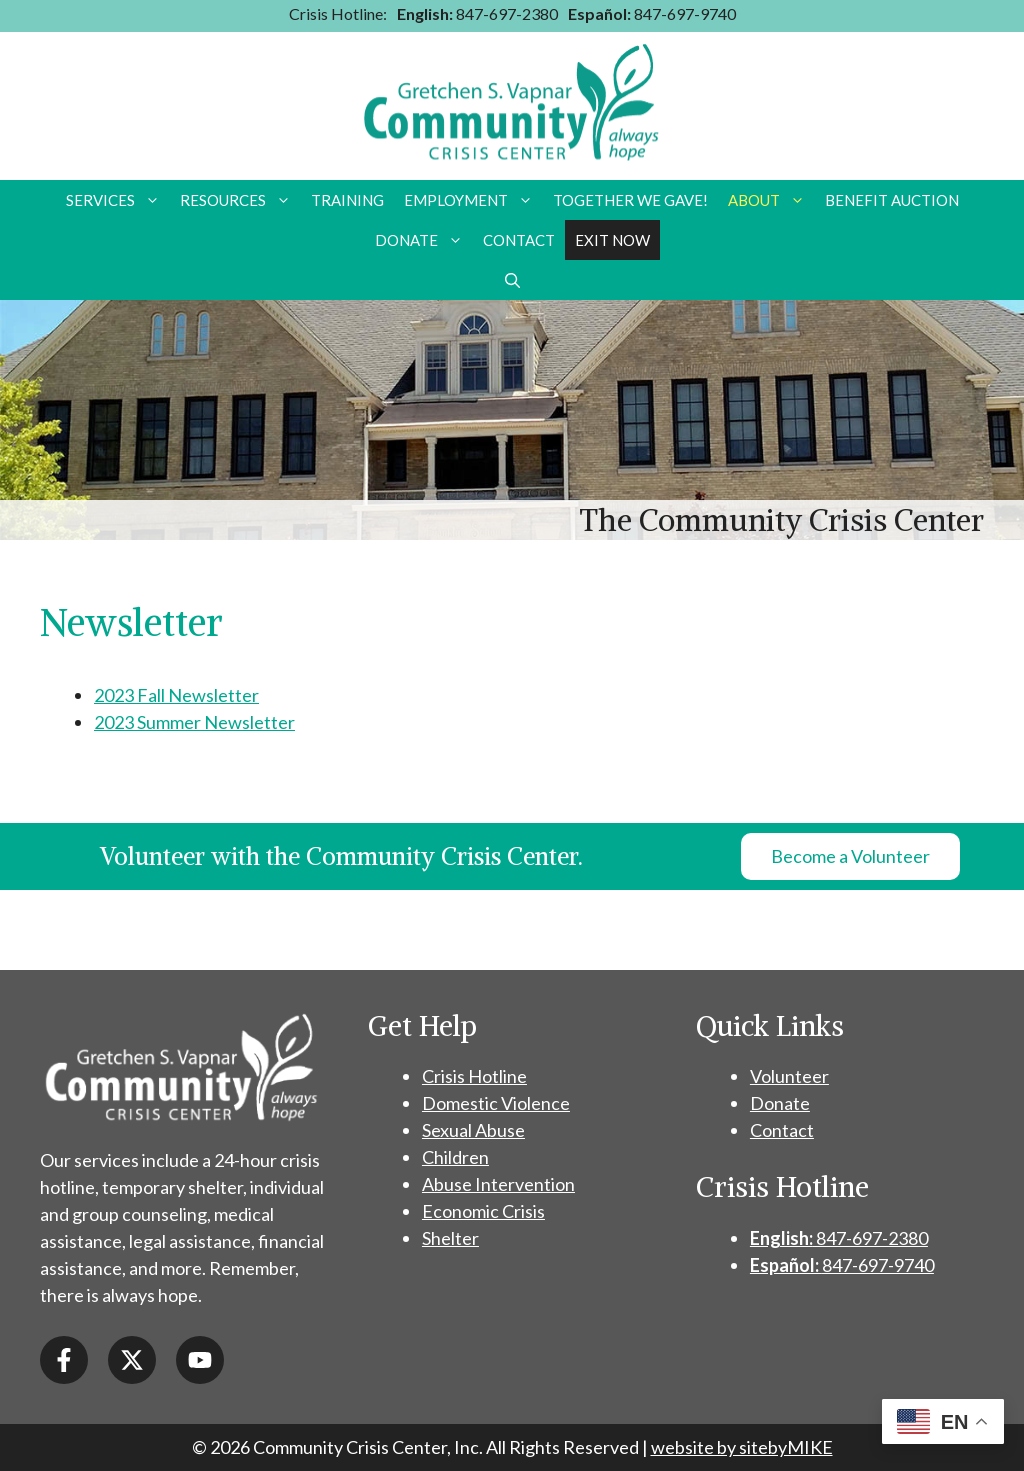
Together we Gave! (630, 200)
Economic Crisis (483, 1211)
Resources (240, 200)
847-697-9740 (652, 13)
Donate (424, 240)
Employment (473, 200)
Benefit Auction (892, 200)
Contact (519, 240)
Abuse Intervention (498, 1184)
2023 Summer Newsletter (194, 722)
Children (455, 1157)
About (771, 200)
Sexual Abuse (473, 1130)
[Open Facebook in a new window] (64, 1360)
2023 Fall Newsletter (176, 695)
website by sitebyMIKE (742, 1447)
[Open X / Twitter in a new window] (132, 1360)
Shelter (450, 1238)
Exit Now (612, 240)
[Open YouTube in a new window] (200, 1360)
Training (347, 200)
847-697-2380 (477, 13)
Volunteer (789, 1076)
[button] (512, 280)
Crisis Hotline (474, 1076)
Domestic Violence (496, 1103)
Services (118, 200)
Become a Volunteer (850, 856)
